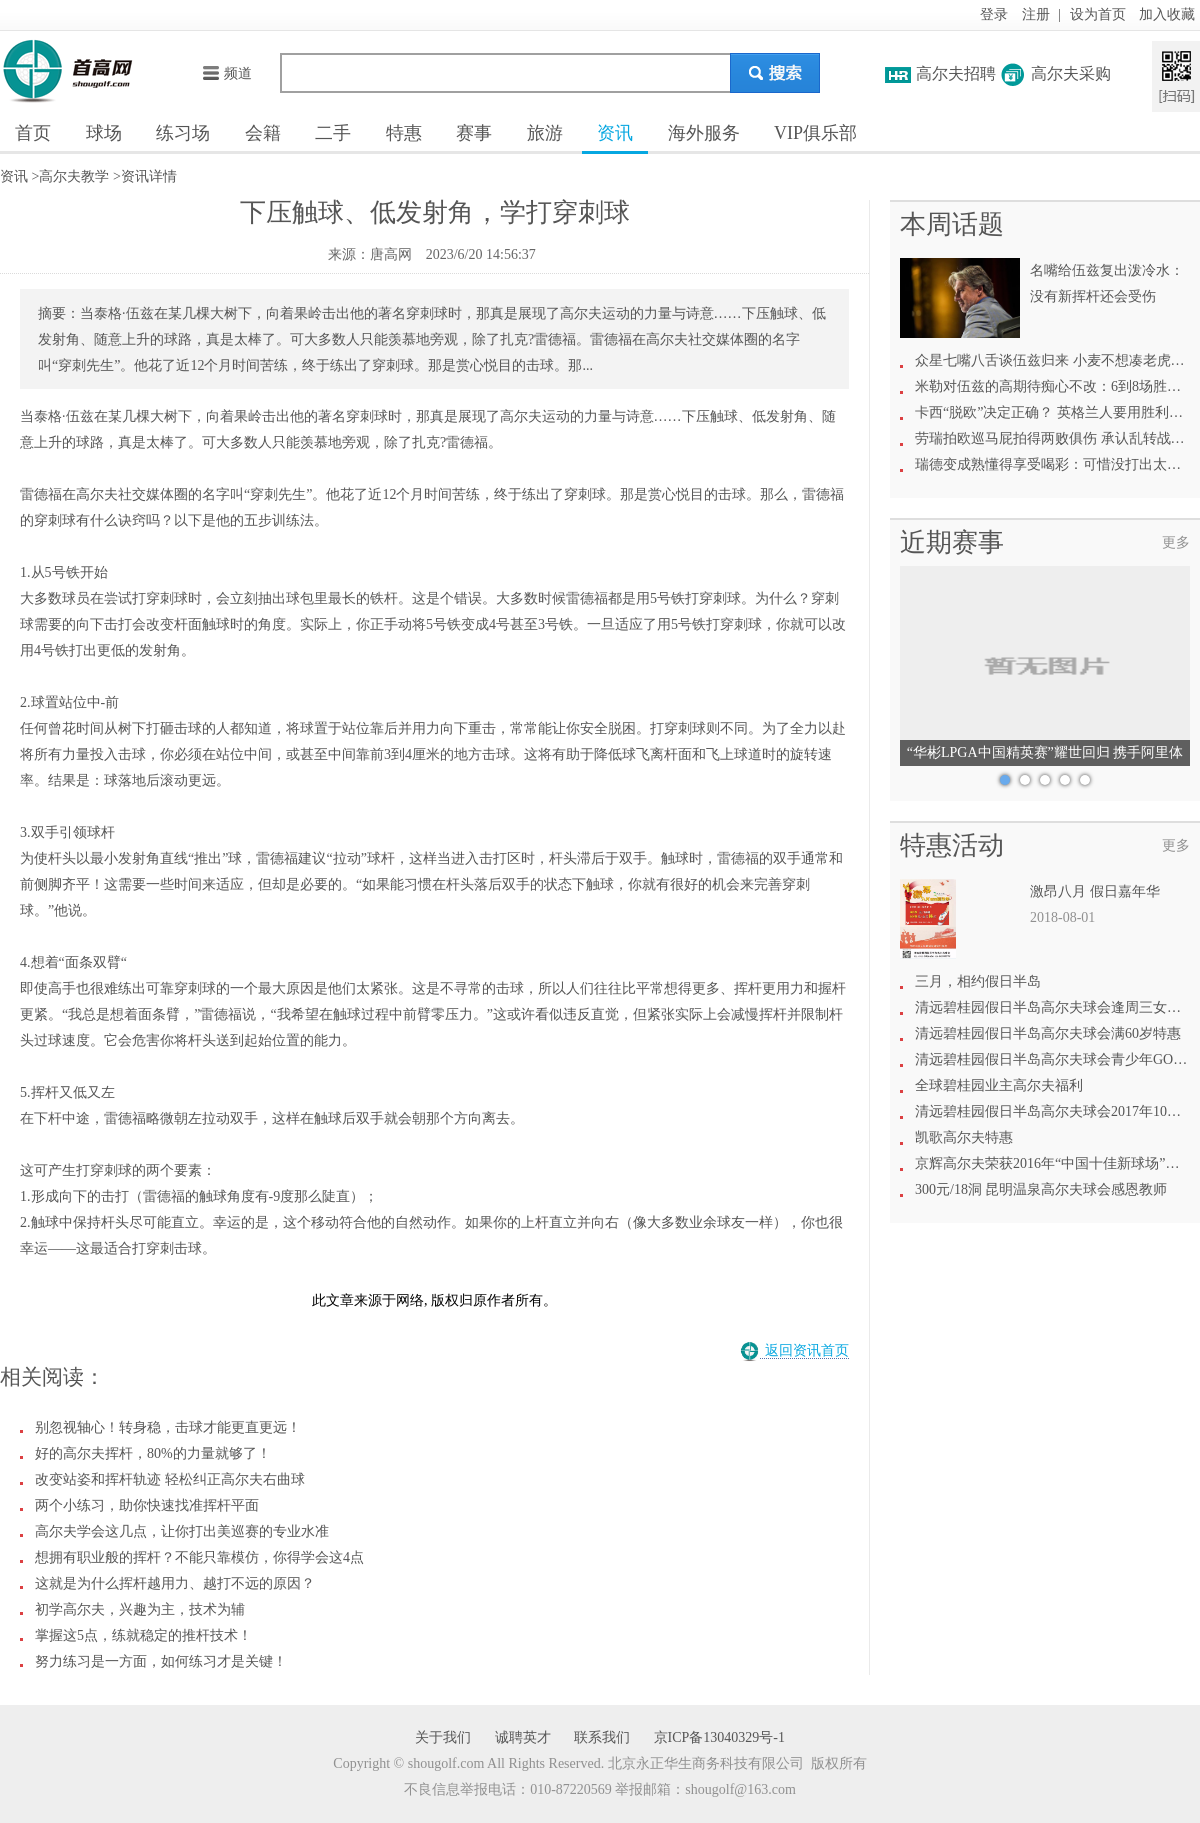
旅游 (545, 133)
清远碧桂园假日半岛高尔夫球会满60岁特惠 (1048, 1033)
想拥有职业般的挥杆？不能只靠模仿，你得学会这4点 (199, 1557)
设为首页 (1098, 14)
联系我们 (602, 1737)
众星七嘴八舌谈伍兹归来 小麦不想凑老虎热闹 (1057, 360)
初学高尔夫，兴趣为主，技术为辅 (140, 1609)
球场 (104, 133)
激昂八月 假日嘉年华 (1095, 891)
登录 (994, 14)
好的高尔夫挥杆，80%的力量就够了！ (153, 1453)
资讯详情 (149, 176)
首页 (33, 133)
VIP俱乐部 (815, 133)
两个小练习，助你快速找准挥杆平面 (147, 1505)
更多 (1176, 542)
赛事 (474, 133)
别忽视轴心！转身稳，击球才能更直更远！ (168, 1427)
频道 (226, 73)
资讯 (615, 133)
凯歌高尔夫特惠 (964, 1137)
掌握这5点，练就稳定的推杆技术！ (143, 1635)
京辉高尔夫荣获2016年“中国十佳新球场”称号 (1054, 1163)
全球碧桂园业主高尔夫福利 (999, 1085)
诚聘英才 (523, 1737)
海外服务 (704, 133)
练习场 (183, 133)
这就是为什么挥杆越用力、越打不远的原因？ (175, 1583)
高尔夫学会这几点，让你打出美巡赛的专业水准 (182, 1531)
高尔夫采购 (1071, 73)
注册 (1036, 14)
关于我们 (443, 1737)
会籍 (263, 133)
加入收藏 (1167, 14)
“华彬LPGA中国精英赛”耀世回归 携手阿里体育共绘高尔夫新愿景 (1045, 755)
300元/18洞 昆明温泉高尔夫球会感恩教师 (1041, 1189)
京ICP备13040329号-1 (719, 1737)
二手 (333, 133)
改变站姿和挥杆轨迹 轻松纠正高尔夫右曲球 (170, 1479)
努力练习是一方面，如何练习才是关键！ (161, 1661)
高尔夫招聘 (956, 73)
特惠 (404, 133)
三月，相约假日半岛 (978, 981)
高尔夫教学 (74, 176)
